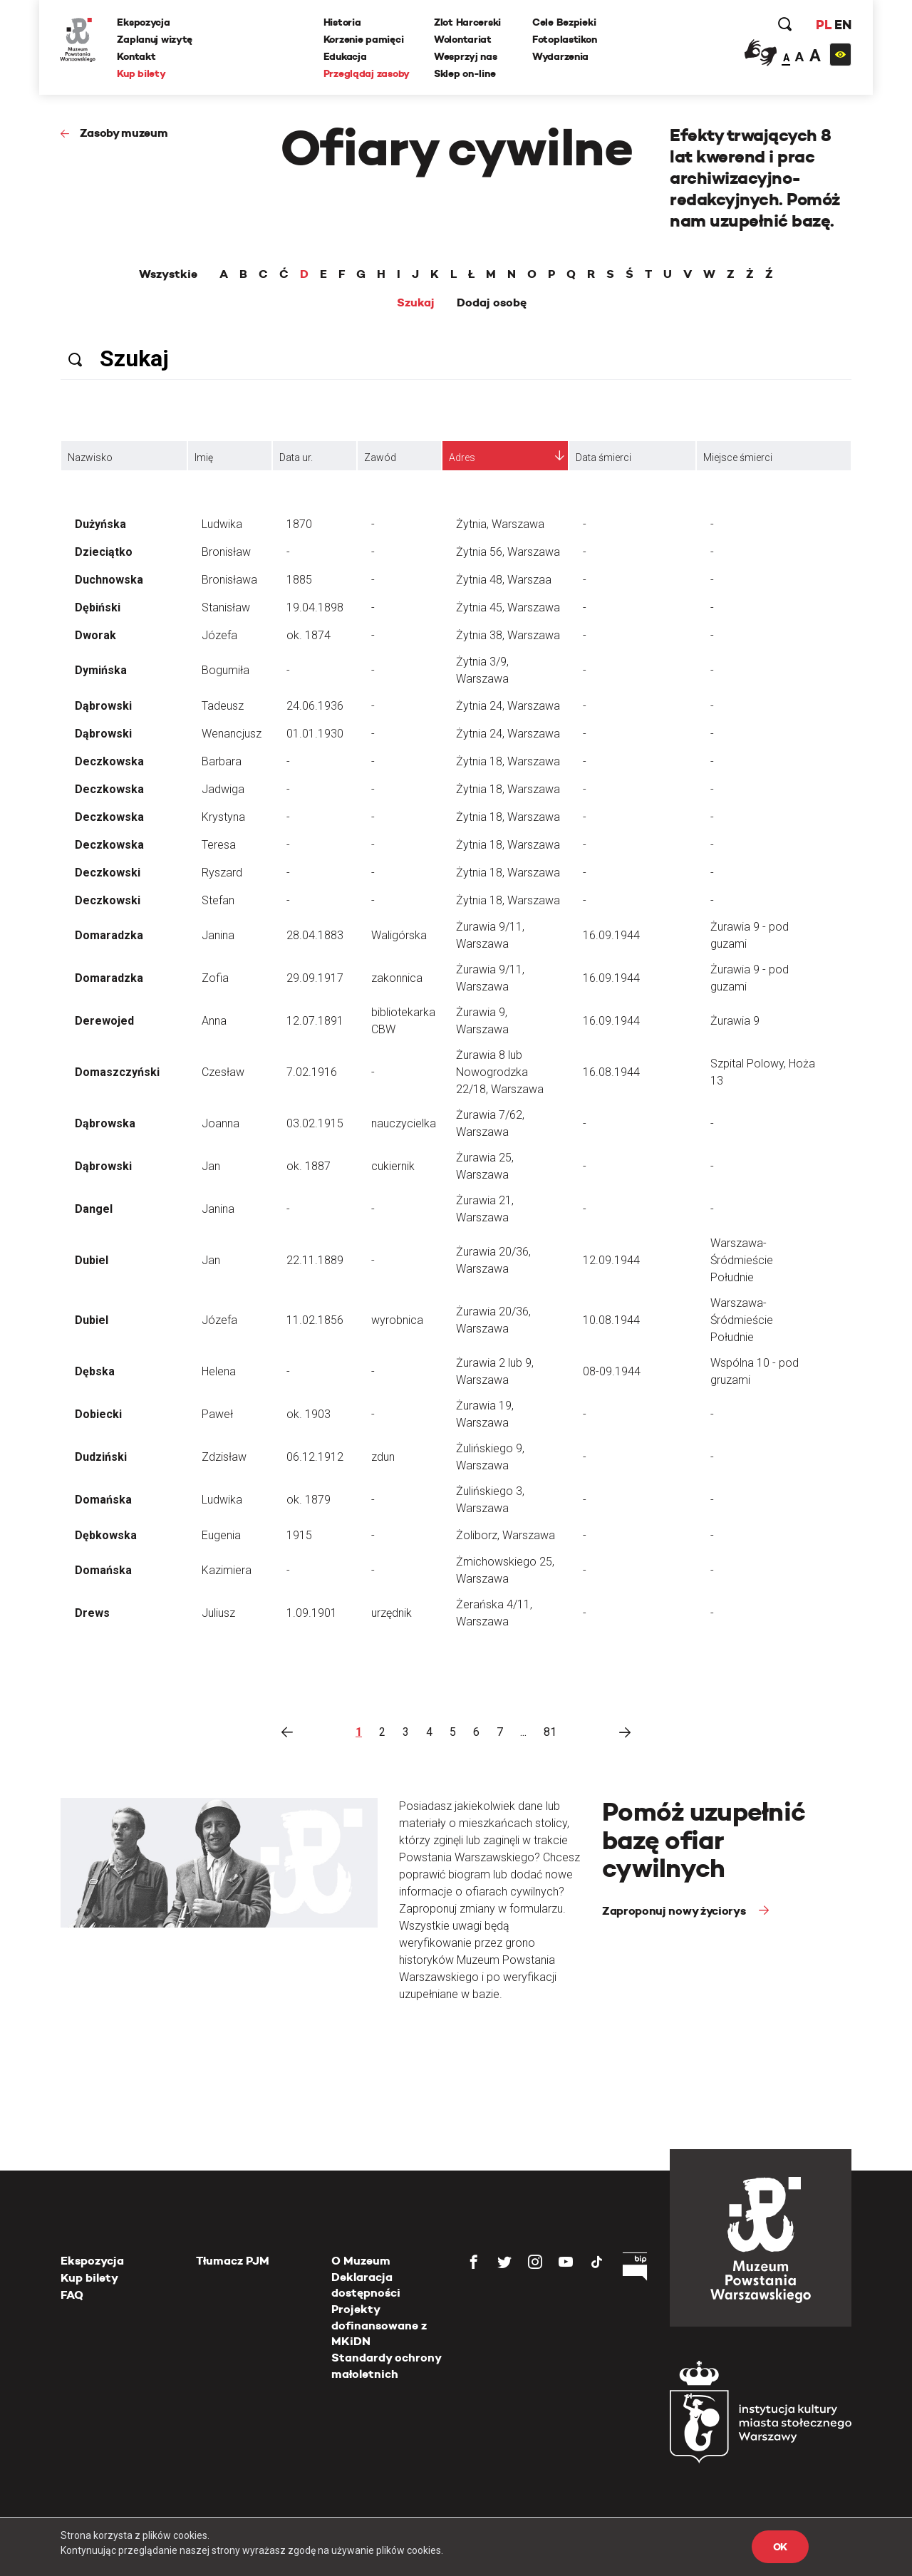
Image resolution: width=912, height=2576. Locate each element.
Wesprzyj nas (465, 56)
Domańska (103, 1499)
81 (550, 1732)
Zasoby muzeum (124, 132)
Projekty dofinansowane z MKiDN (379, 2325)
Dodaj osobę (492, 303)
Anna (214, 1021)
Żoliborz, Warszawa (505, 1535)
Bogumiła (225, 670)
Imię (204, 457)
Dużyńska (100, 524)
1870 (299, 524)
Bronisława (229, 579)
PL (823, 24)
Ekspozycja (144, 22)
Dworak (95, 635)
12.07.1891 (314, 1021)
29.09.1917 (314, 978)
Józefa (219, 635)
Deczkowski (107, 872)
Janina (218, 935)
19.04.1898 (314, 607)
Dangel (94, 1209)
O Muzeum (360, 2260)
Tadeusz (223, 706)
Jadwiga (223, 789)
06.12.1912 (314, 1457)
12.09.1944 (611, 1260)
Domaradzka (109, 935)
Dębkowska (106, 1535)
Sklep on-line (464, 73)
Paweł (217, 1414)
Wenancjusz (231, 733)
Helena (219, 1371)
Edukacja (345, 56)
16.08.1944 (611, 1072)
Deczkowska (109, 761)
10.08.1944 (611, 1320)
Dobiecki (98, 1414)
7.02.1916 (311, 1072)
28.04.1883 (314, 935)
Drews (92, 1613)
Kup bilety (142, 73)
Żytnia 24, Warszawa (508, 706)
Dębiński (97, 607)
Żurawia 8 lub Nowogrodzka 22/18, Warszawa (500, 1072)
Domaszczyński (117, 1072)
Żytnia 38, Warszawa (508, 635)
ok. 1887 (308, 1166)
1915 (299, 1535)
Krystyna (223, 817)
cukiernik (393, 1166)
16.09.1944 (611, 935)
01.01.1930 (314, 733)
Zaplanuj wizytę (155, 39)
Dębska (95, 1371)
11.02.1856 (314, 1320)
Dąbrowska (105, 1123)
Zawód (380, 457)
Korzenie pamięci (363, 39)
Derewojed (104, 1021)
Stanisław (226, 607)
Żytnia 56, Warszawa (508, 552)
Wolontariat (463, 39)
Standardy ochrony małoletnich (386, 2365)
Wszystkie (168, 274)
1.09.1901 (311, 1613)
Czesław (223, 1072)
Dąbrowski (103, 706)
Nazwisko (90, 457)
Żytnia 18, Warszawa (508, 761)
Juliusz (218, 1613)
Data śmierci (603, 457)
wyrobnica (397, 1320)
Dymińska (101, 670)
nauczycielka (403, 1123)
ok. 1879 (308, 1499)
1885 (299, 579)
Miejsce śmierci (737, 457)
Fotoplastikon (564, 39)
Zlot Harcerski (467, 22)
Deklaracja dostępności (365, 2285)
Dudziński (101, 1457)
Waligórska (399, 935)
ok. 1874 (308, 635)
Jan (211, 1166)
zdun (383, 1457)
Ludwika (222, 524)
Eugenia (221, 1535)
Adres (462, 457)
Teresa (219, 845)
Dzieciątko (104, 552)
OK (780, 2546)
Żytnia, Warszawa (500, 524)
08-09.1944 (612, 1371)
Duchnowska (109, 579)
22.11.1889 (314, 1260)
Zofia (215, 978)
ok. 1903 (308, 1414)
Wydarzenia (560, 56)
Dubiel (91, 1260)
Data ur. (296, 457)
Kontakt (137, 56)
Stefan (218, 900)
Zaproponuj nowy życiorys (675, 1910)
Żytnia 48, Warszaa (503, 579)
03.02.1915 (314, 1123)
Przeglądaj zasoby (366, 73)
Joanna (220, 1123)
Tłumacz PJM (232, 2260)
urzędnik (391, 1613)
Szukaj (416, 303)
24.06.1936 (314, 706)
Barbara (222, 761)
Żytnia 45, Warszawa (508, 607)
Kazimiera (227, 1570)
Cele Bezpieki (564, 22)
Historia (342, 22)
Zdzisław (224, 1457)
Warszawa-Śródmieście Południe (741, 1260)
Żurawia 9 (735, 1021)
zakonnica (397, 978)
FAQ (72, 2294)
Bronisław (226, 552)
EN (842, 24)
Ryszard (222, 872)
